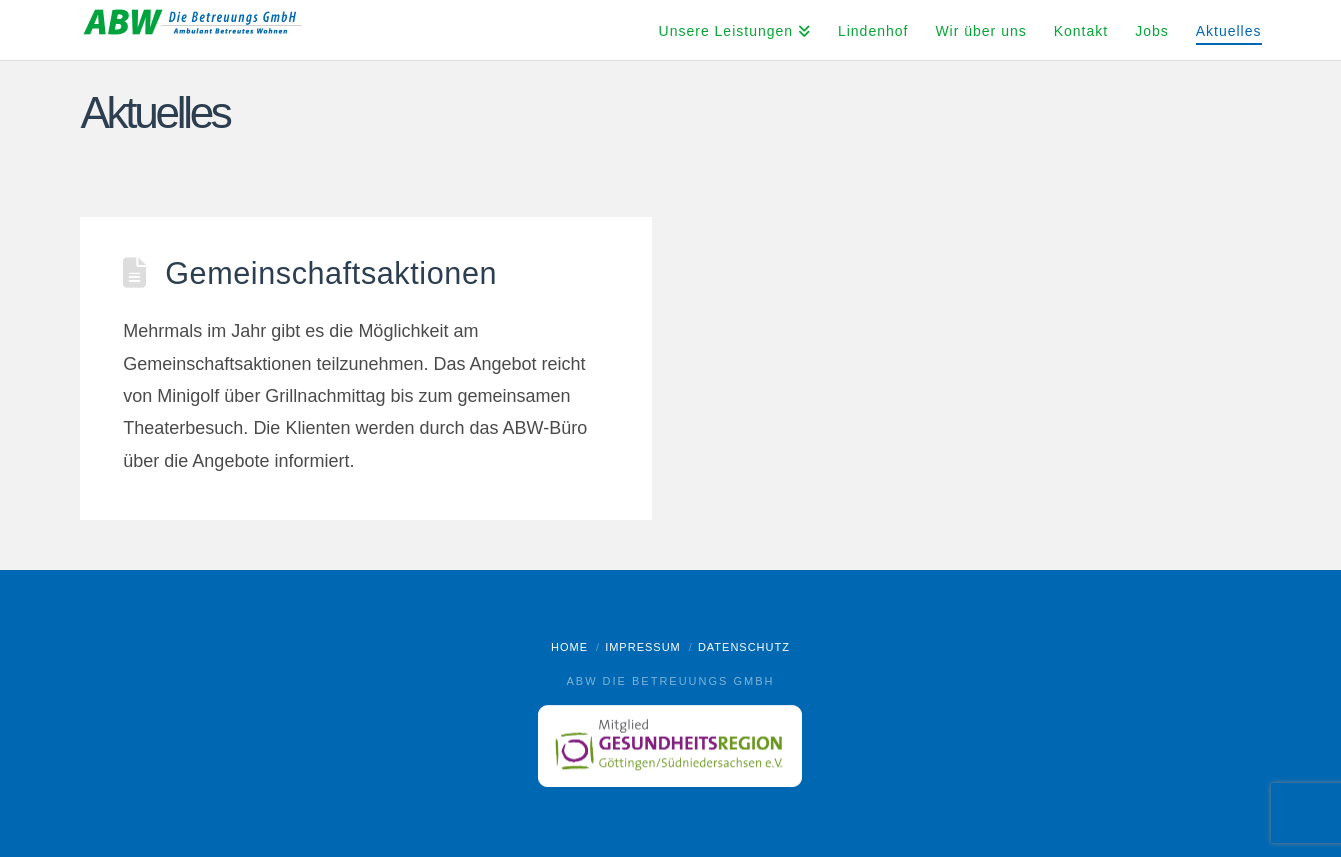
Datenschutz (744, 647)
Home (569, 647)
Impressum (643, 647)
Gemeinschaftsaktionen (331, 273)
